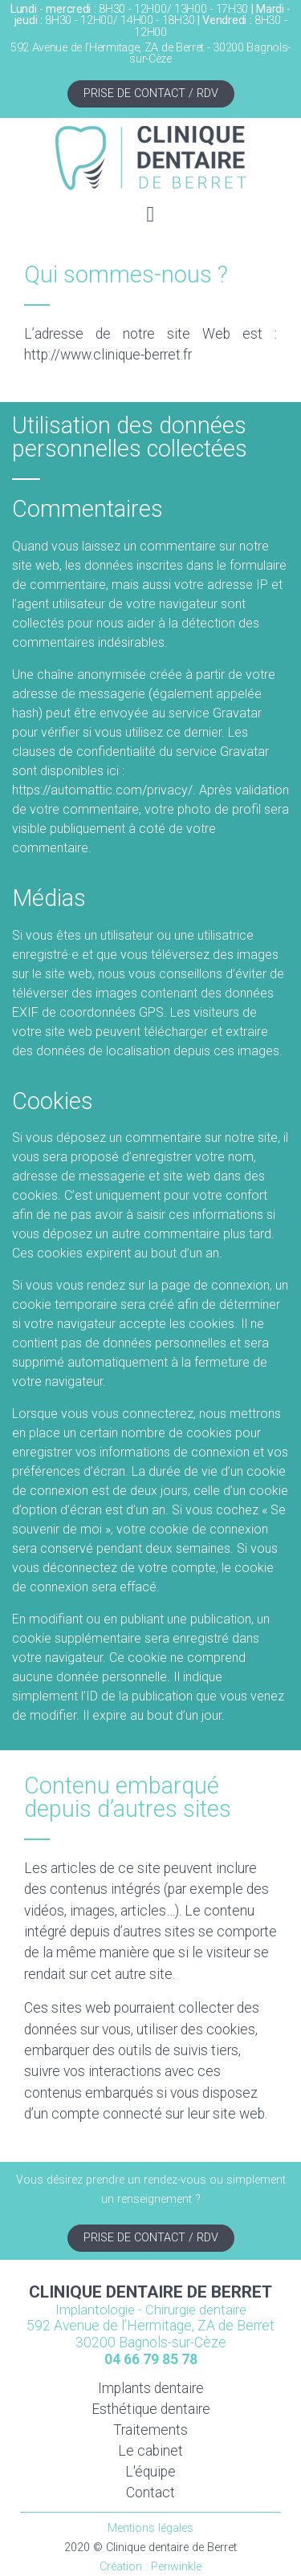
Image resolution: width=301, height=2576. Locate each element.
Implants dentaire (151, 2388)
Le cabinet (150, 2451)
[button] (150, 214)
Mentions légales (150, 2528)
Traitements (150, 2430)
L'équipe (150, 2472)
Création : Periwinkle (150, 2567)
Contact (150, 2493)
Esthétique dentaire (151, 2409)
